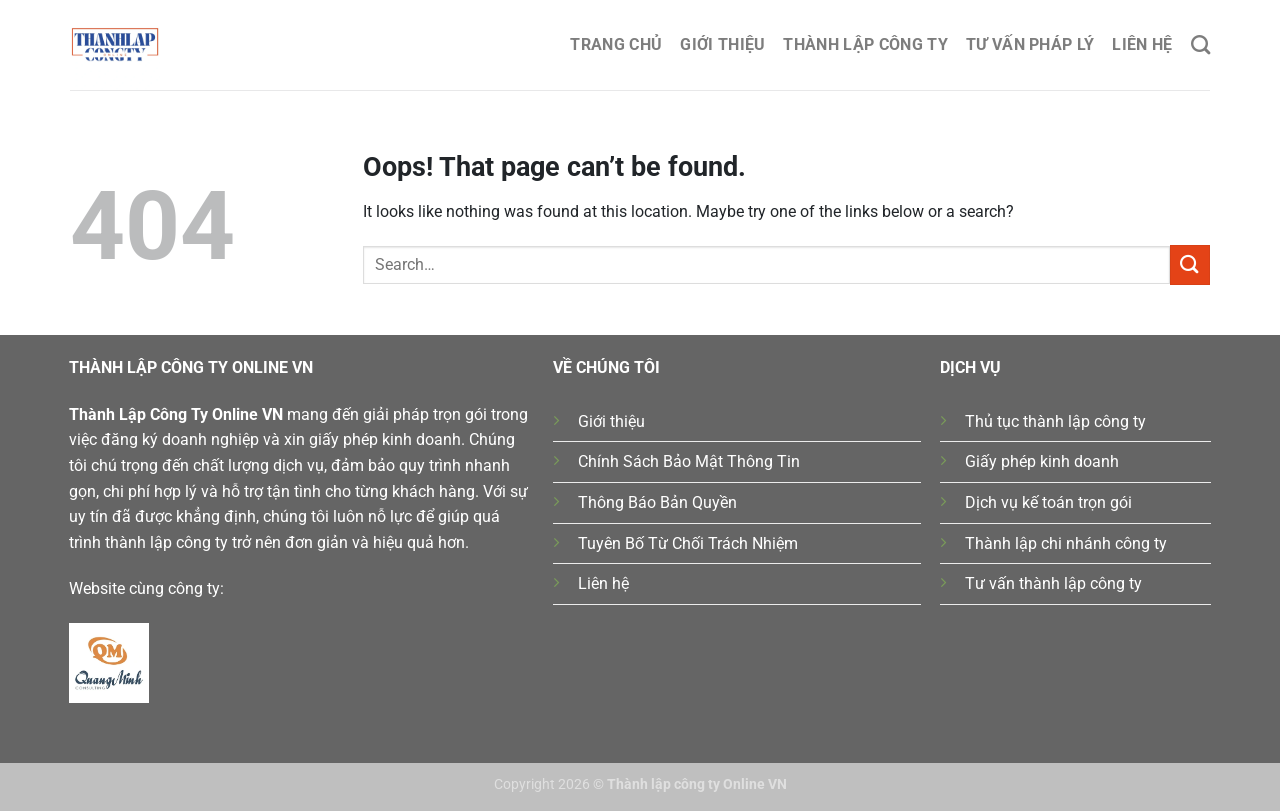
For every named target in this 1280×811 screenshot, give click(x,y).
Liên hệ (1142, 44)
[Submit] (1190, 264)
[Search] (1200, 44)
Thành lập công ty (865, 44)
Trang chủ (616, 44)
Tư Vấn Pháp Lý (1030, 44)
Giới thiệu (722, 44)
